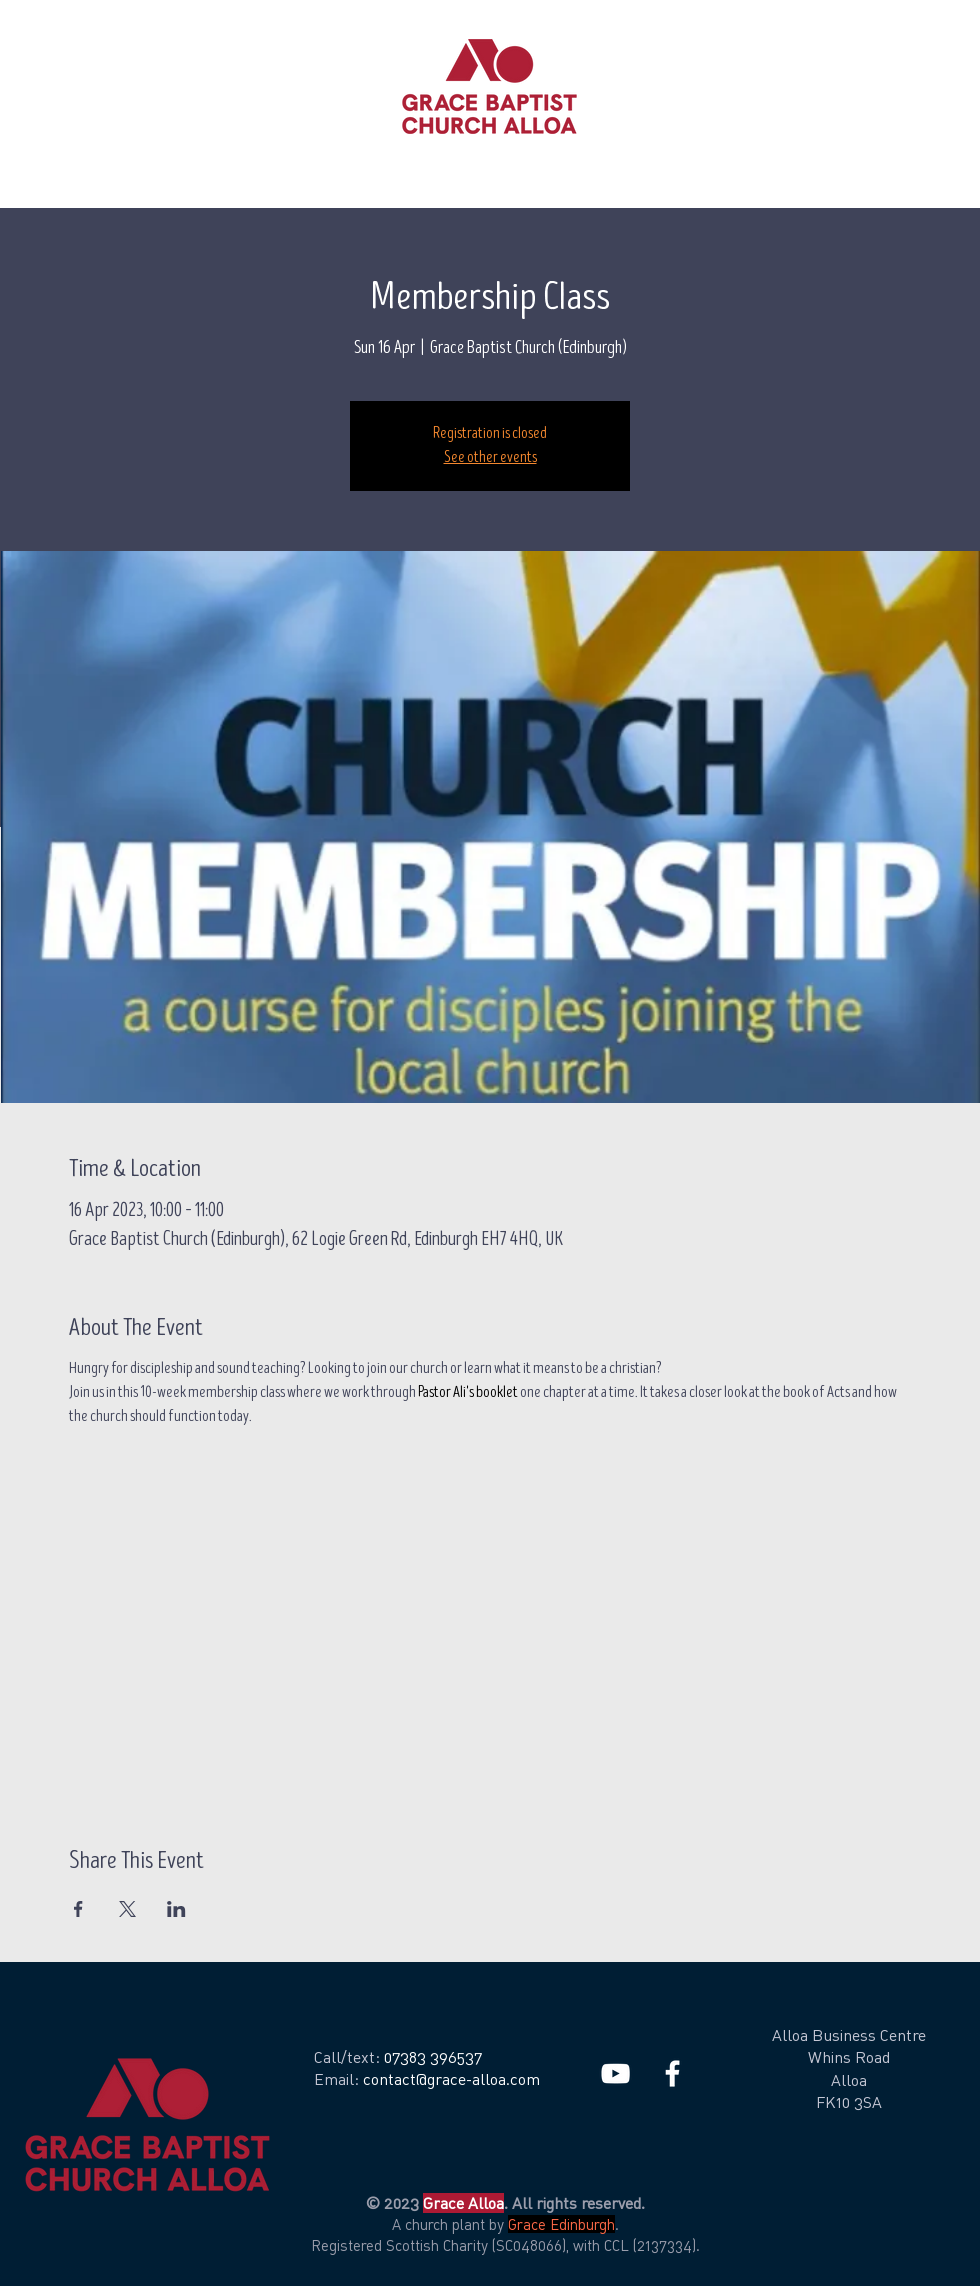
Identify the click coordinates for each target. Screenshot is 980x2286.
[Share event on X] (127, 1909)
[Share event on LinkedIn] (176, 1909)
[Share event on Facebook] (78, 1909)
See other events (490, 457)
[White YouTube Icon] (615, 2073)
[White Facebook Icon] (672, 2073)
